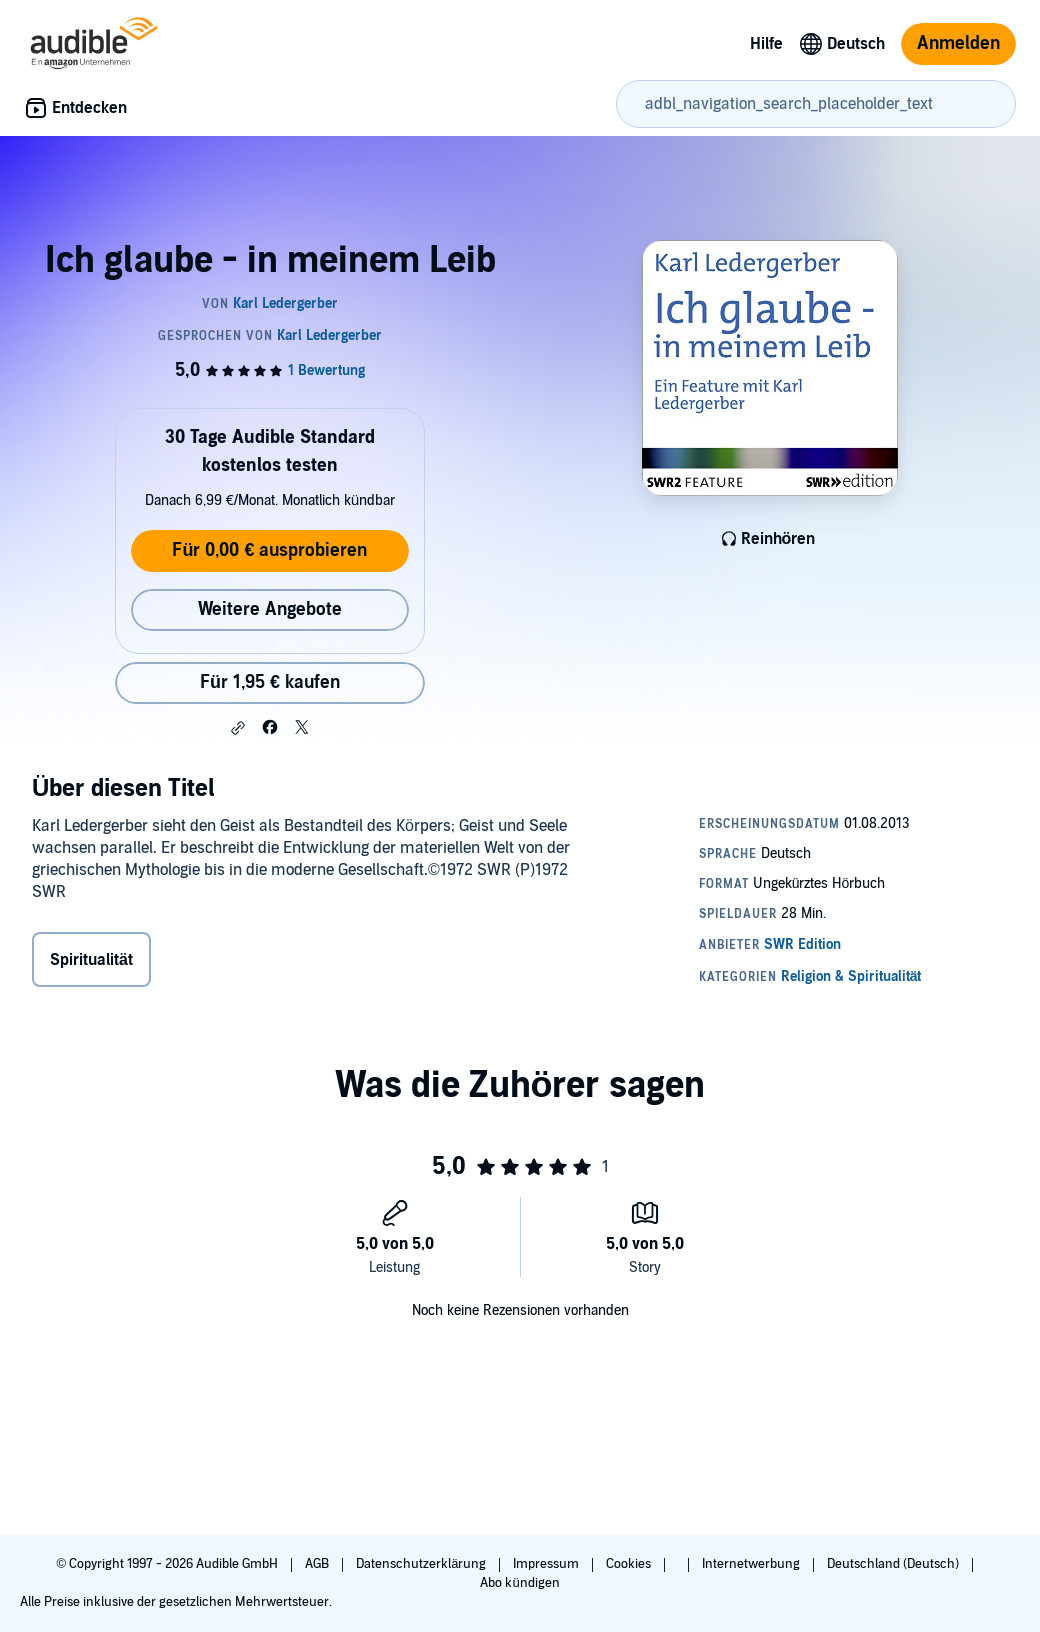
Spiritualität (91, 960)
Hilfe (766, 44)
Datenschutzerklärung (422, 1564)
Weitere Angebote (270, 609)
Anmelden (958, 43)
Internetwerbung (752, 1564)
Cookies (630, 1564)
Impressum (547, 1564)
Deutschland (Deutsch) (894, 1564)
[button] (238, 728)
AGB (318, 1564)
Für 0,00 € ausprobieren (269, 550)
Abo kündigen (519, 1583)
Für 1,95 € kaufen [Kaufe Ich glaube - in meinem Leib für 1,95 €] (270, 682)
